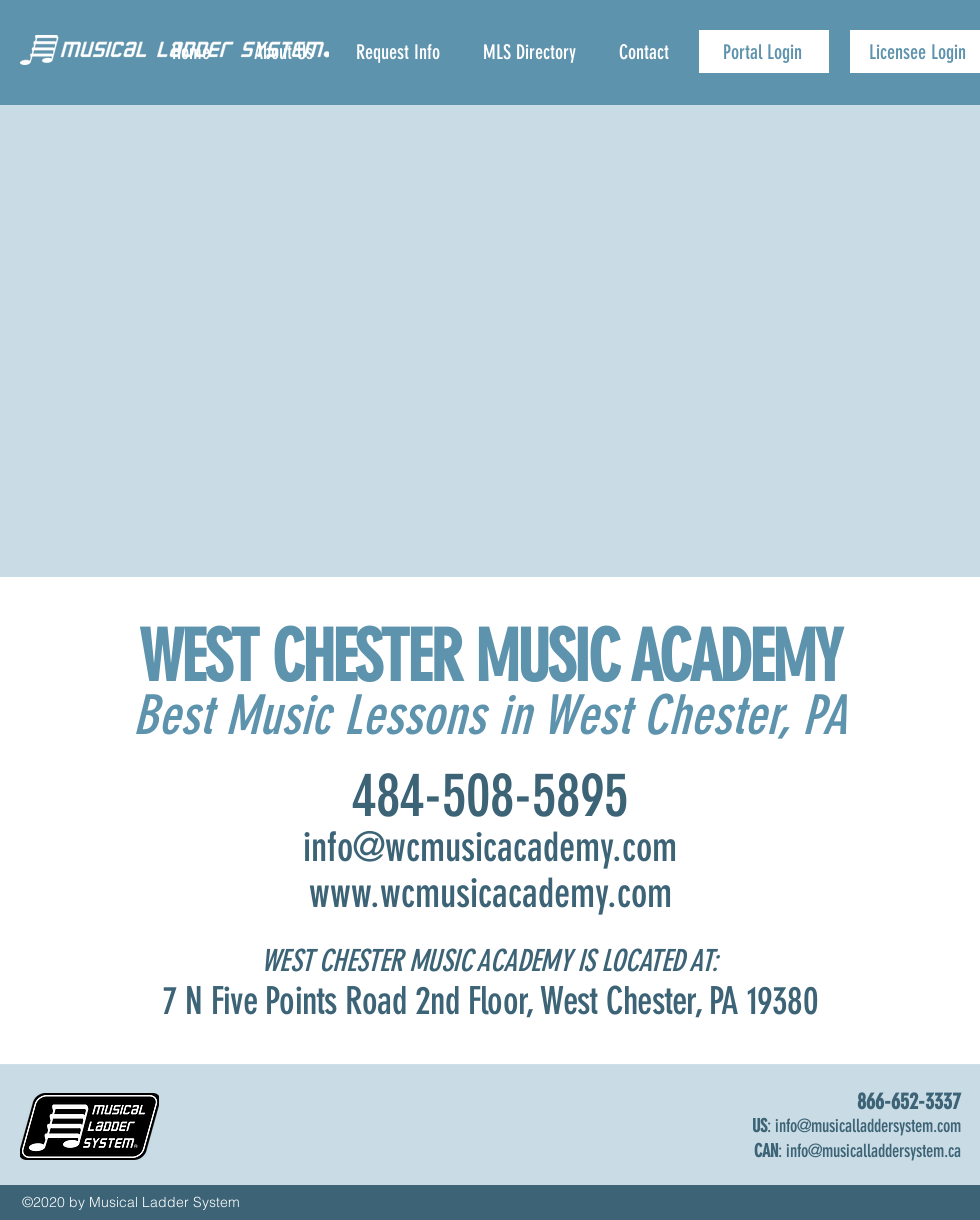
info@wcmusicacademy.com (490, 847)
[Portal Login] (764, 51)
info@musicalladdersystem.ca (873, 1151)
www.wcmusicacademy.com (490, 893)
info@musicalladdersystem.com (868, 1126)
